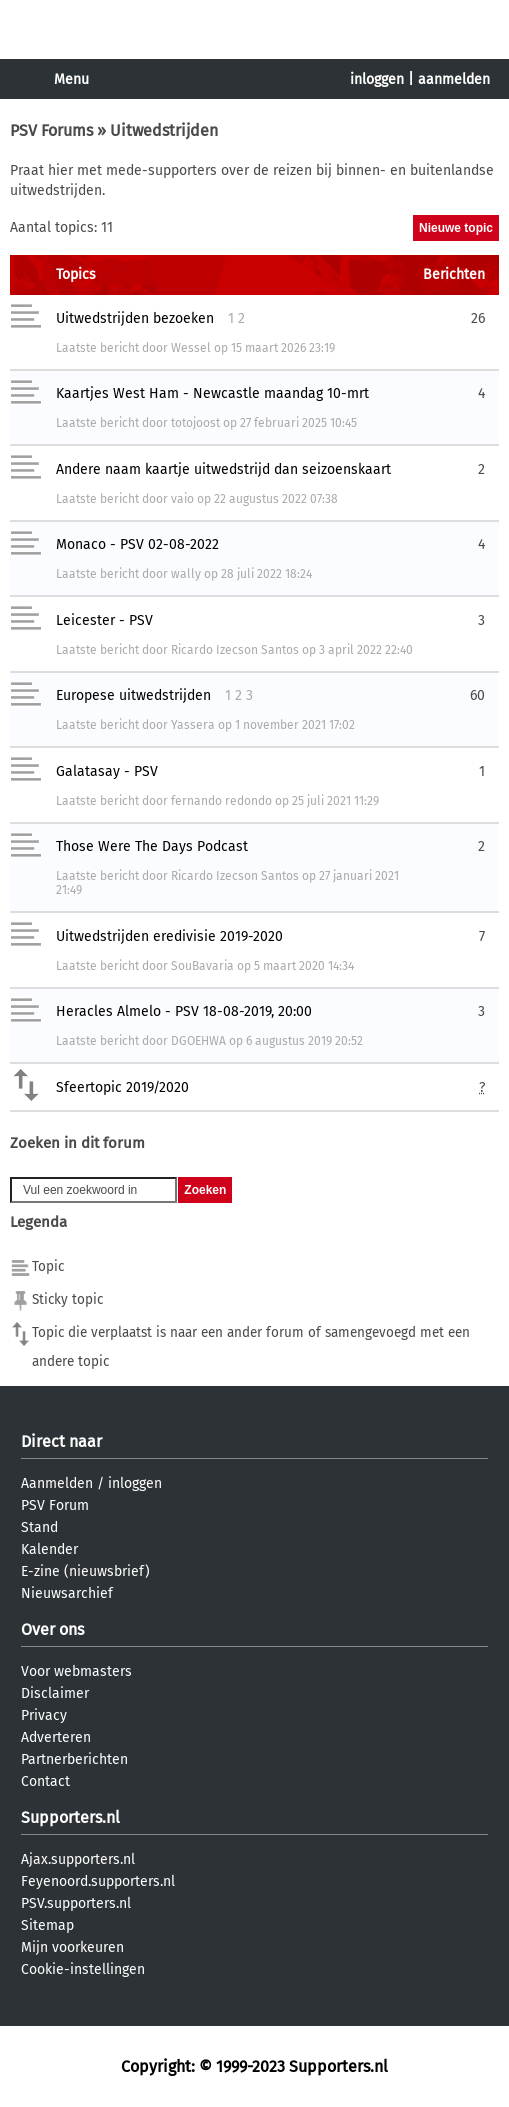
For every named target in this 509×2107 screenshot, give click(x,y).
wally (186, 574)
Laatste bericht (97, 348)
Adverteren (56, 1737)
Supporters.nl (70, 1817)
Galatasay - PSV (107, 771)
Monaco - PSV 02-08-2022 (137, 544)
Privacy (44, 1715)
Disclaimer (55, 1693)
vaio (182, 499)
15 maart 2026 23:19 (283, 348)
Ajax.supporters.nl (78, 1859)
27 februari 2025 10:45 (298, 423)
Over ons (52, 1629)
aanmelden (454, 79)
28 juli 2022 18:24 (266, 574)
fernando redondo (221, 801)
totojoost (195, 423)
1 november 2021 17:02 (295, 725)
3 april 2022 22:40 (366, 650)
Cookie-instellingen (83, 1969)
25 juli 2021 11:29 (335, 801)
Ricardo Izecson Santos (235, 650)
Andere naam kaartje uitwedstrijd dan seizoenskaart (223, 469)
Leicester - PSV (104, 620)
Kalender (49, 1549)
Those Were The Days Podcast (152, 846)
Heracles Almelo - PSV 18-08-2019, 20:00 (184, 1011)
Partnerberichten (74, 1759)
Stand (39, 1527)
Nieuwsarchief (67, 1593)
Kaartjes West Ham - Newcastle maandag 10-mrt (212, 393)
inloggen (377, 79)
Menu (71, 79)
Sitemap (47, 1925)
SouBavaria (202, 966)
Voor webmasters (76, 1671)
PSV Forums (51, 130)
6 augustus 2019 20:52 (304, 1041)
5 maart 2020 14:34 (304, 966)
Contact (45, 1781)
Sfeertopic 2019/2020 (122, 1087)
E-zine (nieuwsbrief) (85, 1571)
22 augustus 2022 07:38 (276, 499)
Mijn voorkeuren (72, 1947)
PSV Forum (55, 1505)
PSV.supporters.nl (76, 1903)
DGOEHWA (198, 1041)
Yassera (193, 725)
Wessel (191, 348)
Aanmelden (57, 1483)
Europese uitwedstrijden (133, 695)
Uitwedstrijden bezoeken (135, 318)
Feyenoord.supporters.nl (98, 1881)
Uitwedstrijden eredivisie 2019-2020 (169, 936)
